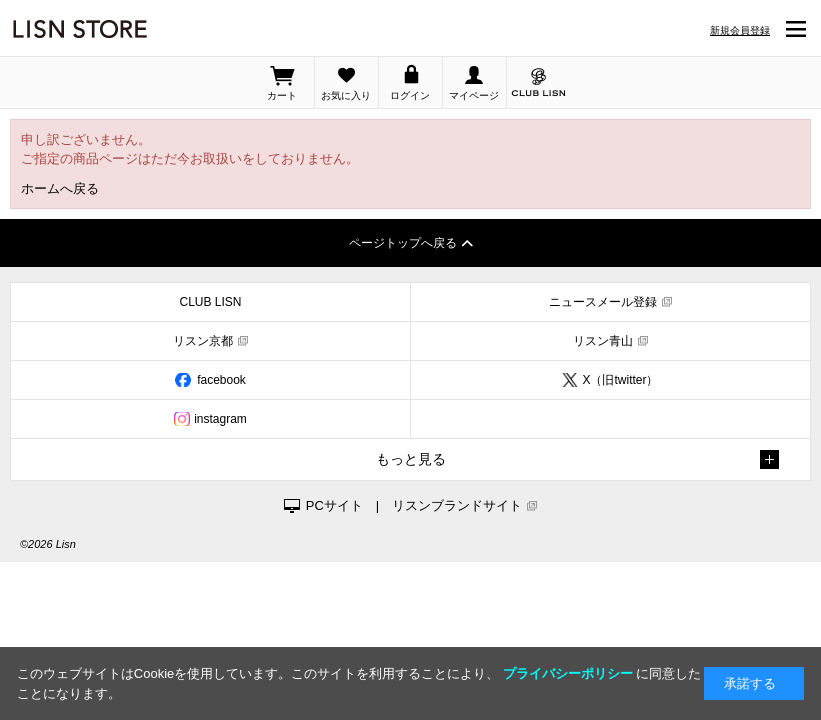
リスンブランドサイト (457, 505)
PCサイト (334, 505)
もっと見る (411, 459)
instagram (220, 419)
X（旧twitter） (620, 380)
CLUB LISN (210, 302)
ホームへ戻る (60, 188)
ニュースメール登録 (603, 302)
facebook (221, 380)
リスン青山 (603, 341)
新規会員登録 (740, 30)
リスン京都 (203, 341)
